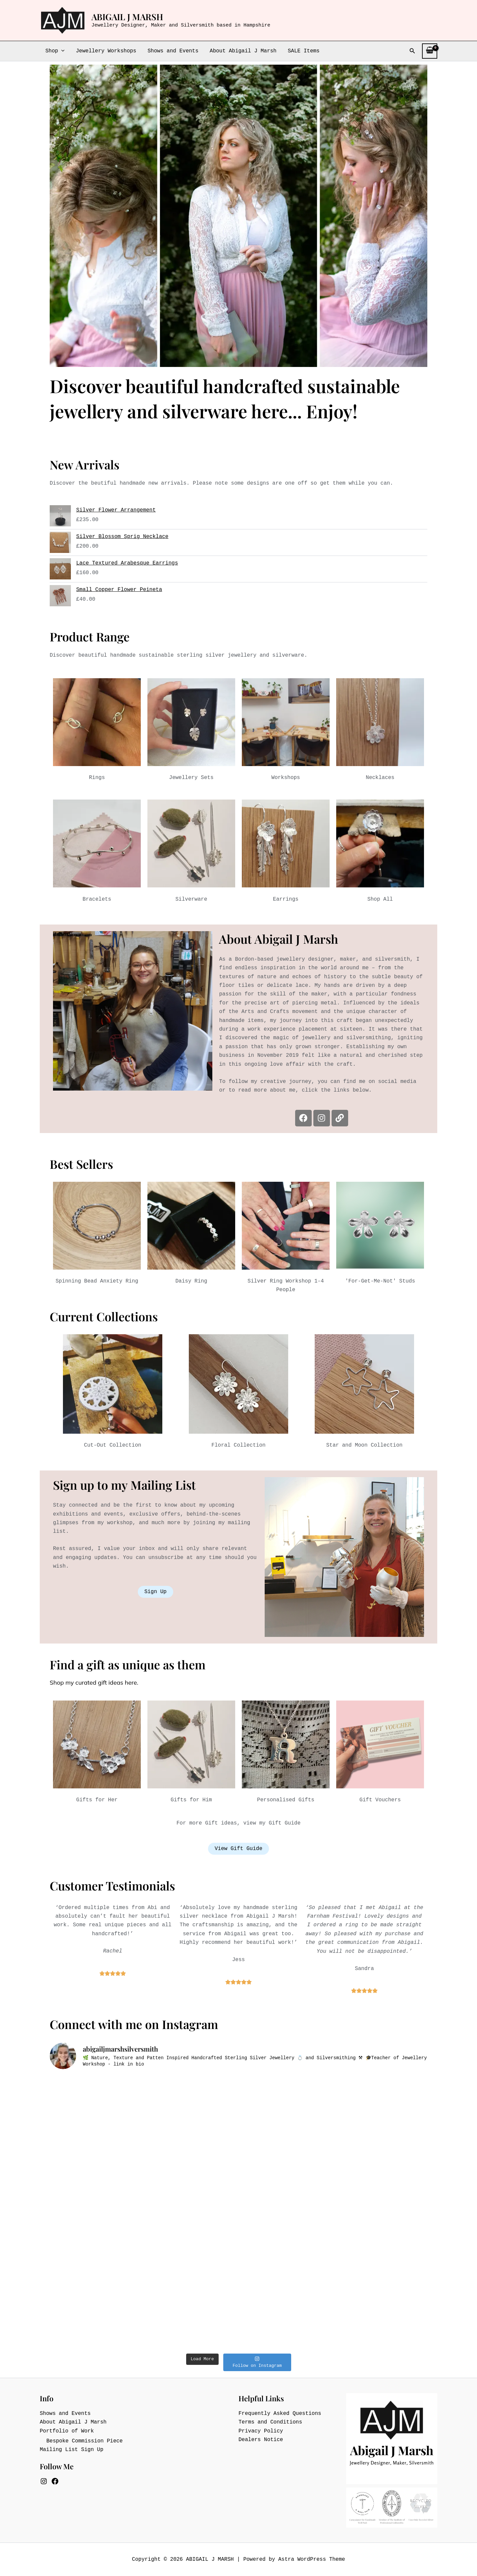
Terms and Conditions (270, 2422)
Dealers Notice (260, 2440)
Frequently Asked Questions (279, 2414)
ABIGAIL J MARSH (127, 17)
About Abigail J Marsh (240, 51)
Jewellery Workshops (105, 51)
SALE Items (301, 51)
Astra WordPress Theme (311, 2559)
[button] (61, 51)
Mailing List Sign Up (71, 2450)
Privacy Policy (260, 2431)
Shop (54, 51)
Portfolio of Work (67, 2431)
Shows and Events (171, 51)
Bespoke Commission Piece (84, 2441)
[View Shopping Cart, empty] (429, 51)
